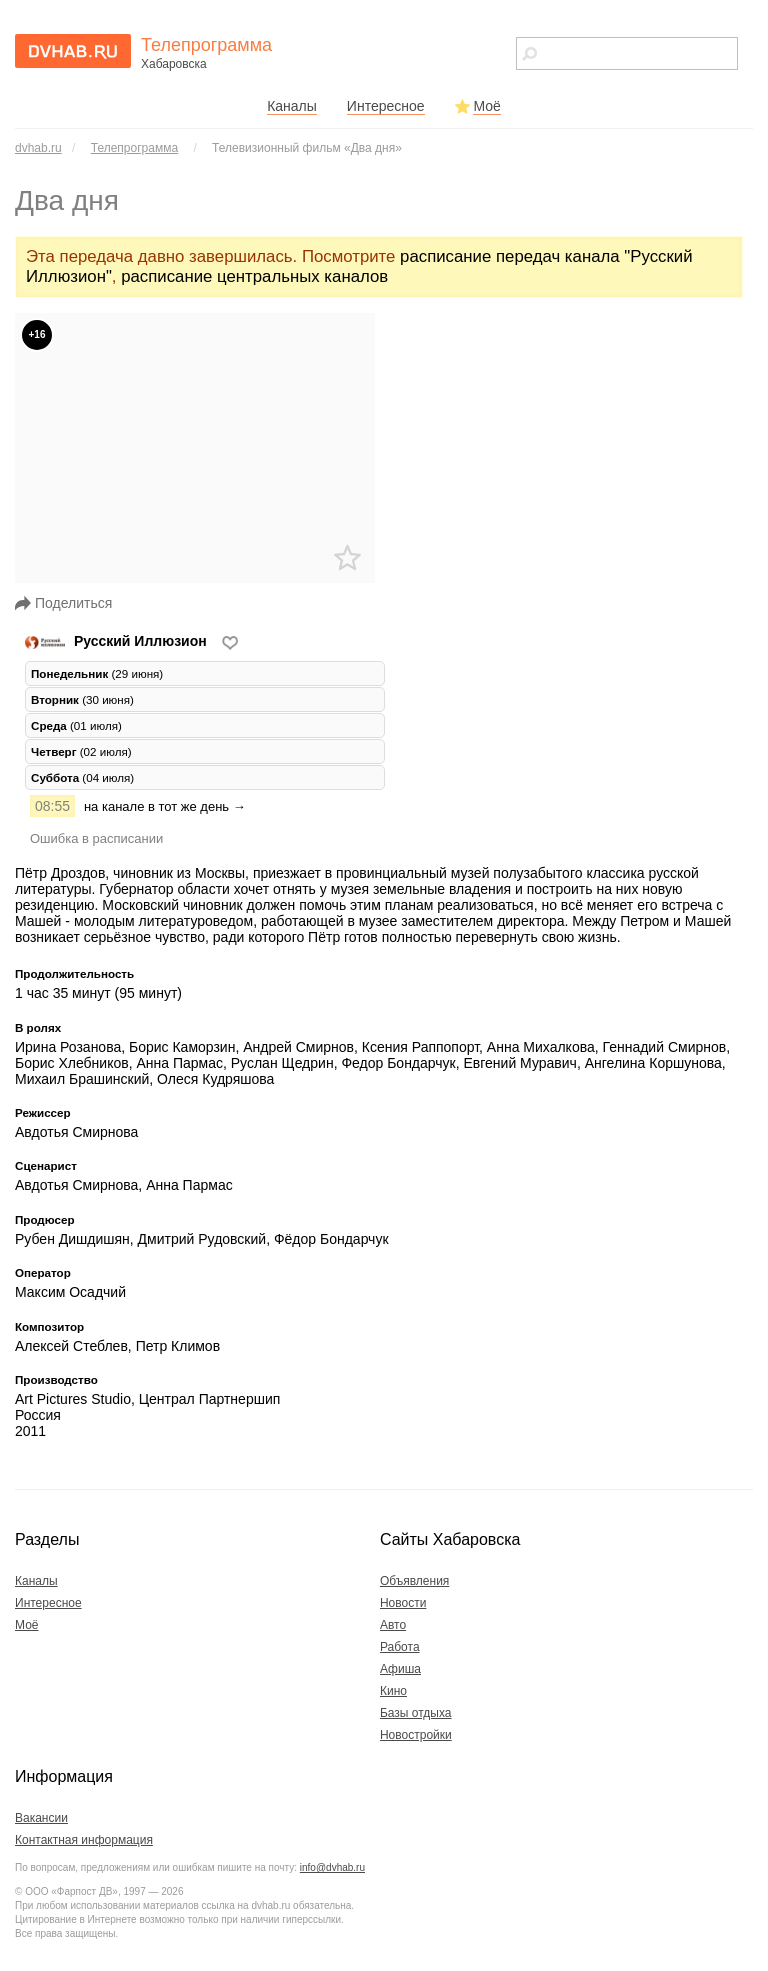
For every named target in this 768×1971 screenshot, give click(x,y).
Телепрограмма (134, 148)
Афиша (400, 1669)
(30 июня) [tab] (82, 699)
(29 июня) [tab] (97, 673)
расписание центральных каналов (254, 276)
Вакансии (41, 1818)
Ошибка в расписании (96, 838)
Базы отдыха (416, 1713)
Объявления (414, 1581)
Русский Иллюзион (118, 641)
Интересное (386, 106)
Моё (486, 106)
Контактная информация (84, 1840)
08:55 (52, 806)
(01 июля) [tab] (76, 725)
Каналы (292, 106)
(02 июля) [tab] (81, 751)
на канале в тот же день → (165, 806)
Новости (403, 1603)
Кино (393, 1691)
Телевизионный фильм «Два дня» (307, 148)
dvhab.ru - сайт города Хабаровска (73, 51)
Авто (393, 1625)
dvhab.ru (38, 148)
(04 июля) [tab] (82, 777)
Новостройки (416, 1735)
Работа (400, 1647)
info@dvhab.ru (332, 1867)
